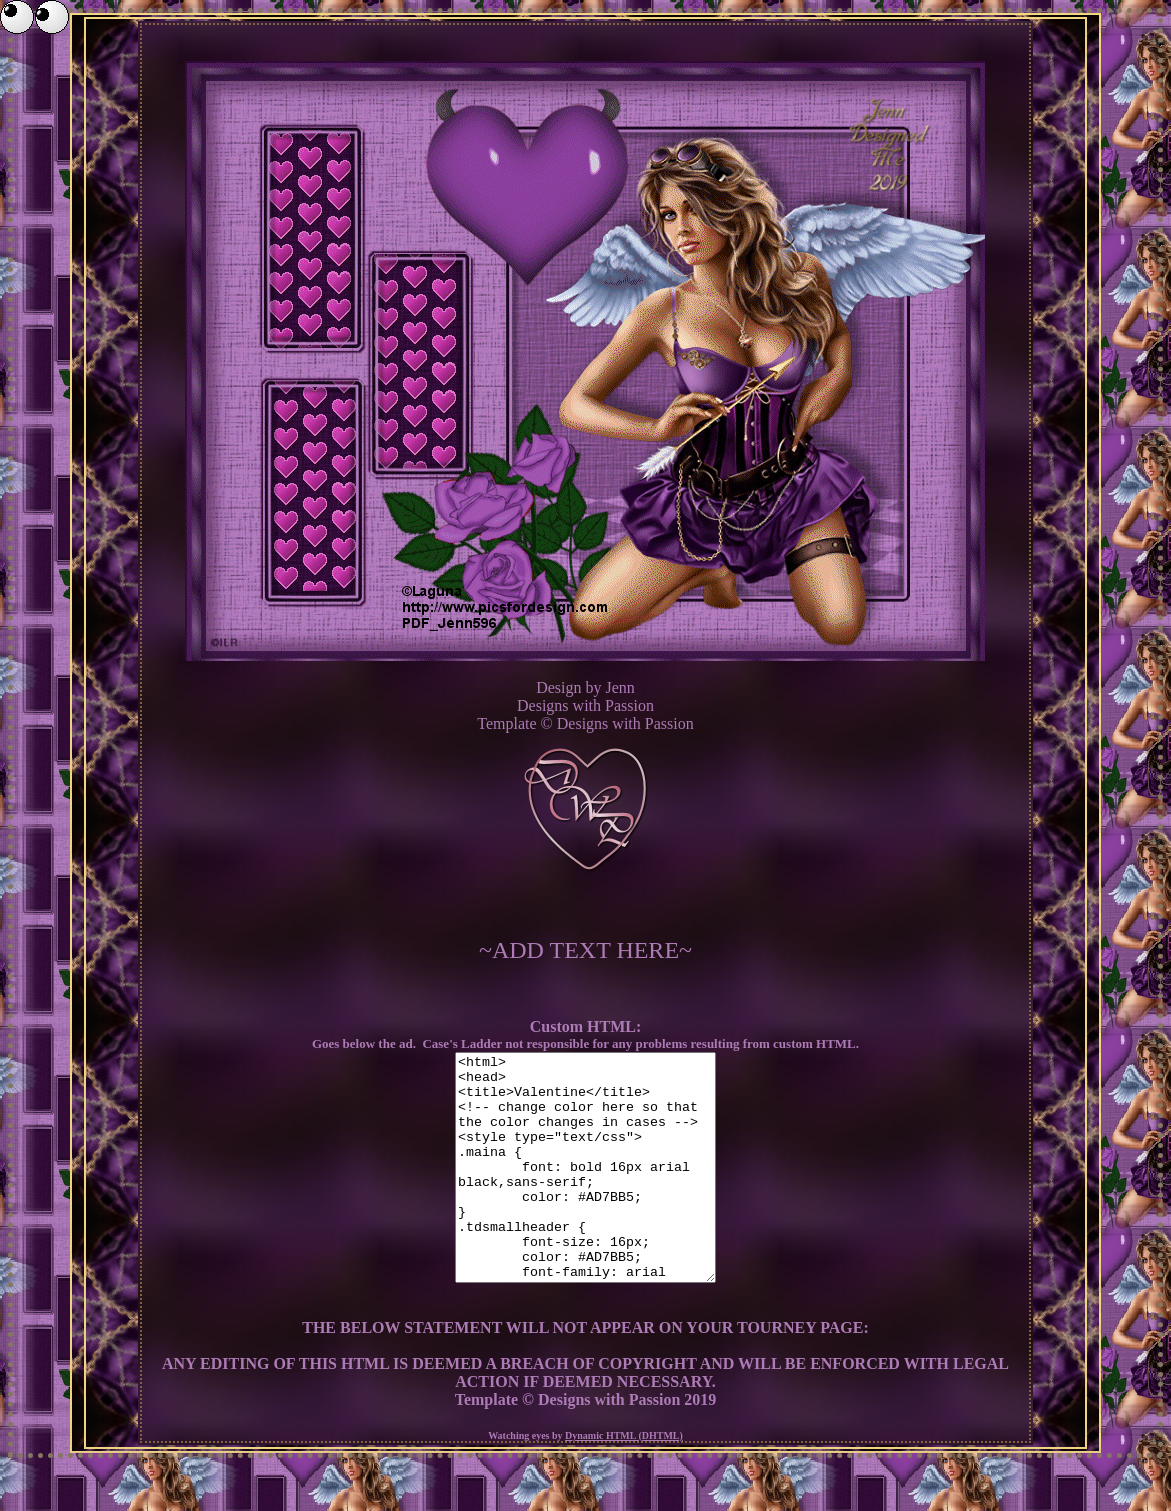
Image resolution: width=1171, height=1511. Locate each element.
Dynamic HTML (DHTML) (624, 1480)
